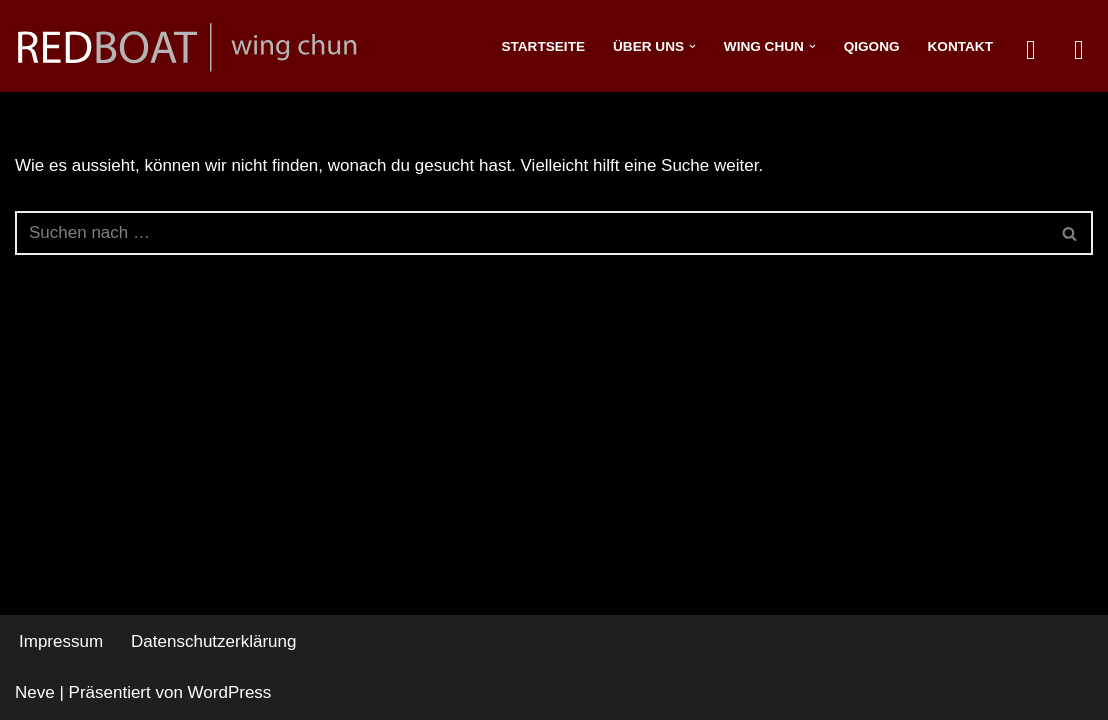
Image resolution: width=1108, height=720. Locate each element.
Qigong (872, 46)
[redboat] (195, 46)
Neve (35, 692)
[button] (692, 46)
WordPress (230, 692)
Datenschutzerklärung (213, 641)
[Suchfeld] (531, 233)
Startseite (543, 46)
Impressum (61, 641)
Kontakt (960, 46)
